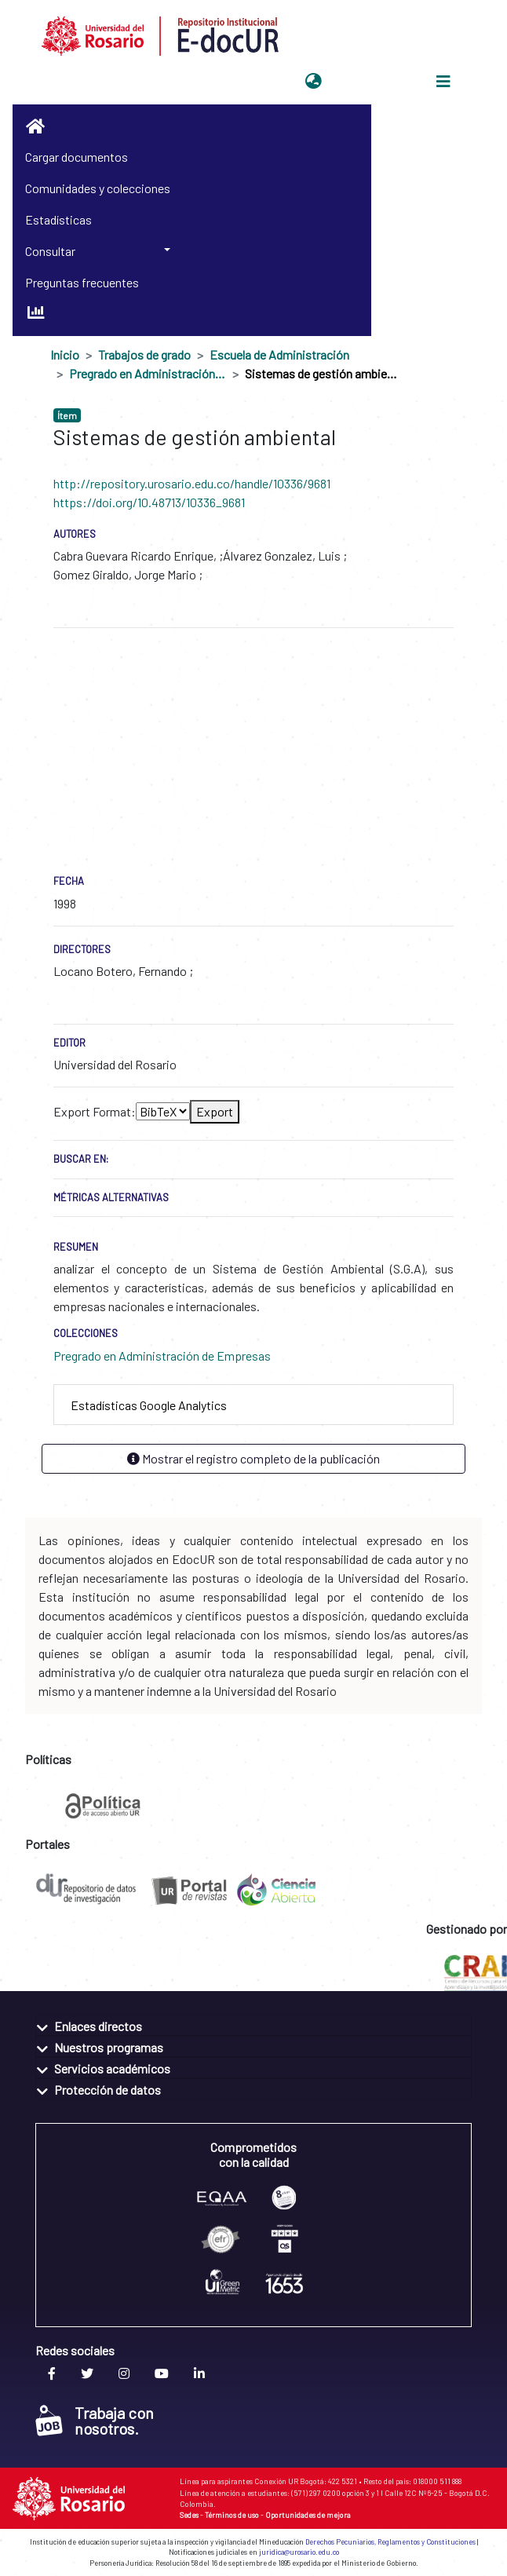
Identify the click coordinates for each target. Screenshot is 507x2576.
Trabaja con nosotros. (94, 2420)
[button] (313, 81)
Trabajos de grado (144, 354)
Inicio (64, 354)
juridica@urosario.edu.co (299, 2552)
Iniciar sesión (366, 81)
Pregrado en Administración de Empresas (147, 373)
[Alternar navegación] (443, 81)
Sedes (189, 2514)
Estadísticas (58, 219)
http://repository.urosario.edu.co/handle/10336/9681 (191, 483)
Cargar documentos (76, 156)
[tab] (253, 1405)
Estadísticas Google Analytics (149, 1405)
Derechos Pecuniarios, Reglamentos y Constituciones (390, 2542)
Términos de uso (232, 2514)
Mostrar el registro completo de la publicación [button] (253, 1458)
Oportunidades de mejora (308, 2514)
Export (214, 1111)
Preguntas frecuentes (82, 282)
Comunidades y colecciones (97, 188)
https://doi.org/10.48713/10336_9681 (149, 502)
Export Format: (94, 1111)
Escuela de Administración (279, 354)
